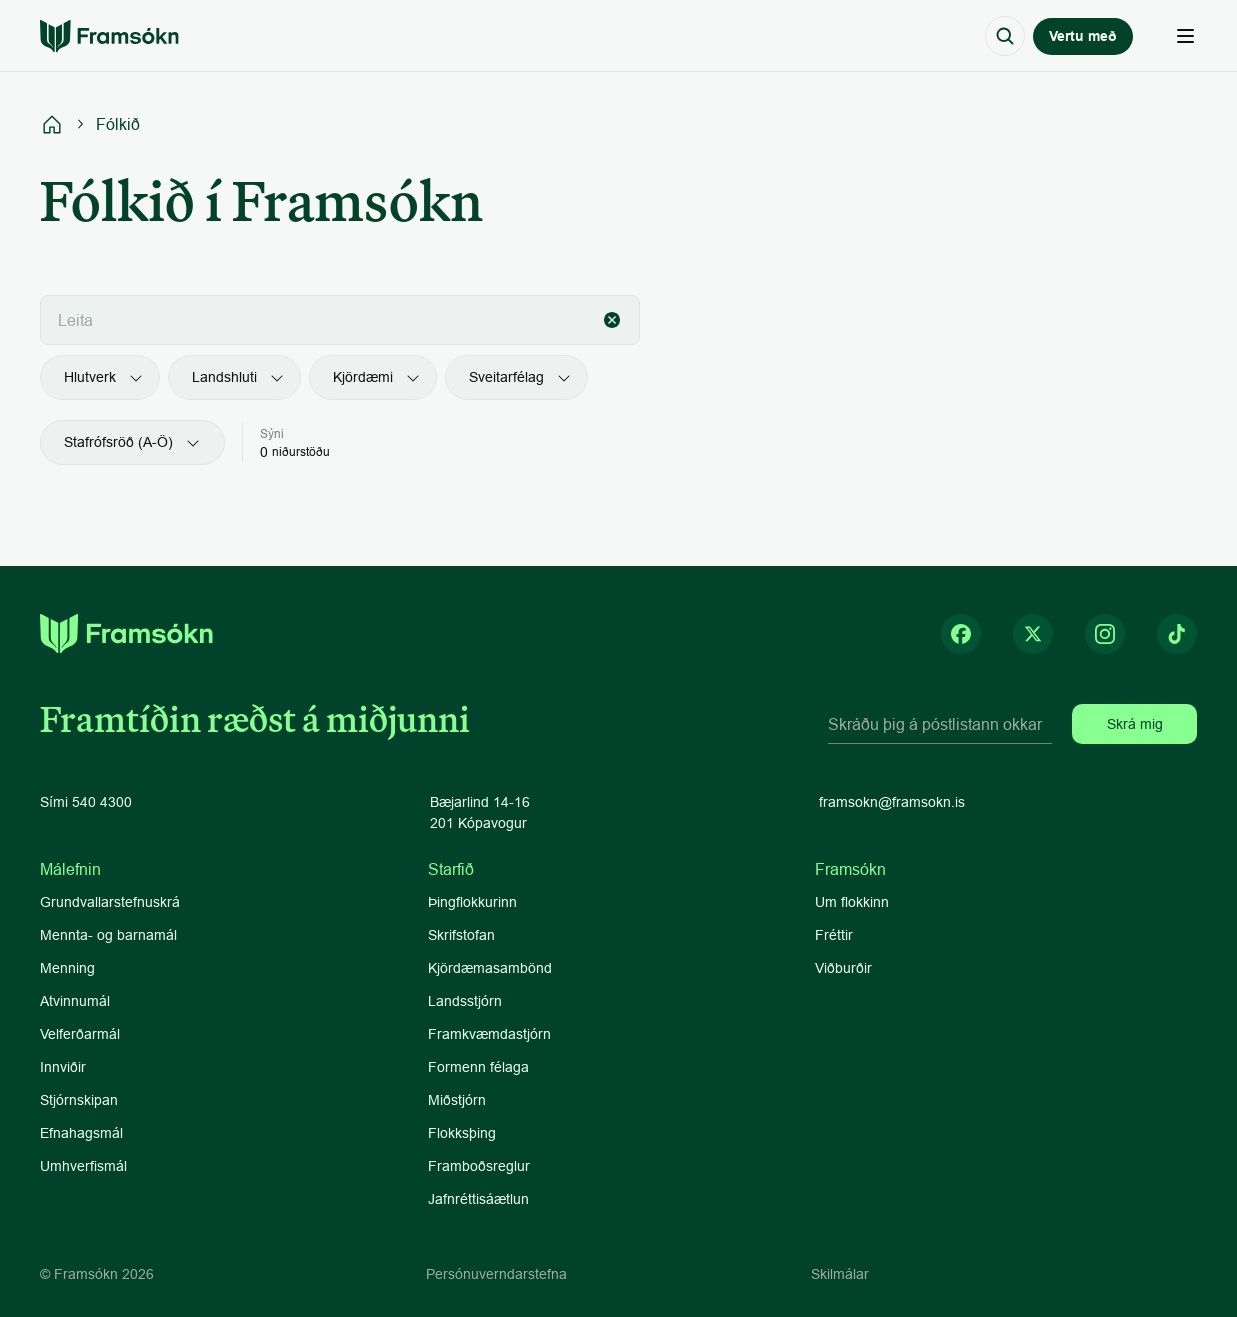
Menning (67, 968)
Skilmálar (840, 1274)
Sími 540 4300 (86, 802)
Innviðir (63, 1067)
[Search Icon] (1005, 36)
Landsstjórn (465, 1001)
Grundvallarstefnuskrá (110, 902)
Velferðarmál (80, 1034)
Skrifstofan (461, 935)
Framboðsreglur (479, 1166)
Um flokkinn (852, 902)
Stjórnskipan (79, 1100)
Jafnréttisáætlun (478, 1199)
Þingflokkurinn (472, 902)
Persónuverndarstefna (496, 1274)
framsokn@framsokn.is (892, 802)
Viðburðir (843, 968)
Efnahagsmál (81, 1133)
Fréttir (834, 935)
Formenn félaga (478, 1067)
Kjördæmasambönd (490, 968)
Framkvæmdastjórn (489, 1034)
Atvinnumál (75, 1001)
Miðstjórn (457, 1100)
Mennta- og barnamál (110, 935)
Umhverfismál (83, 1166)
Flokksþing (462, 1133)
